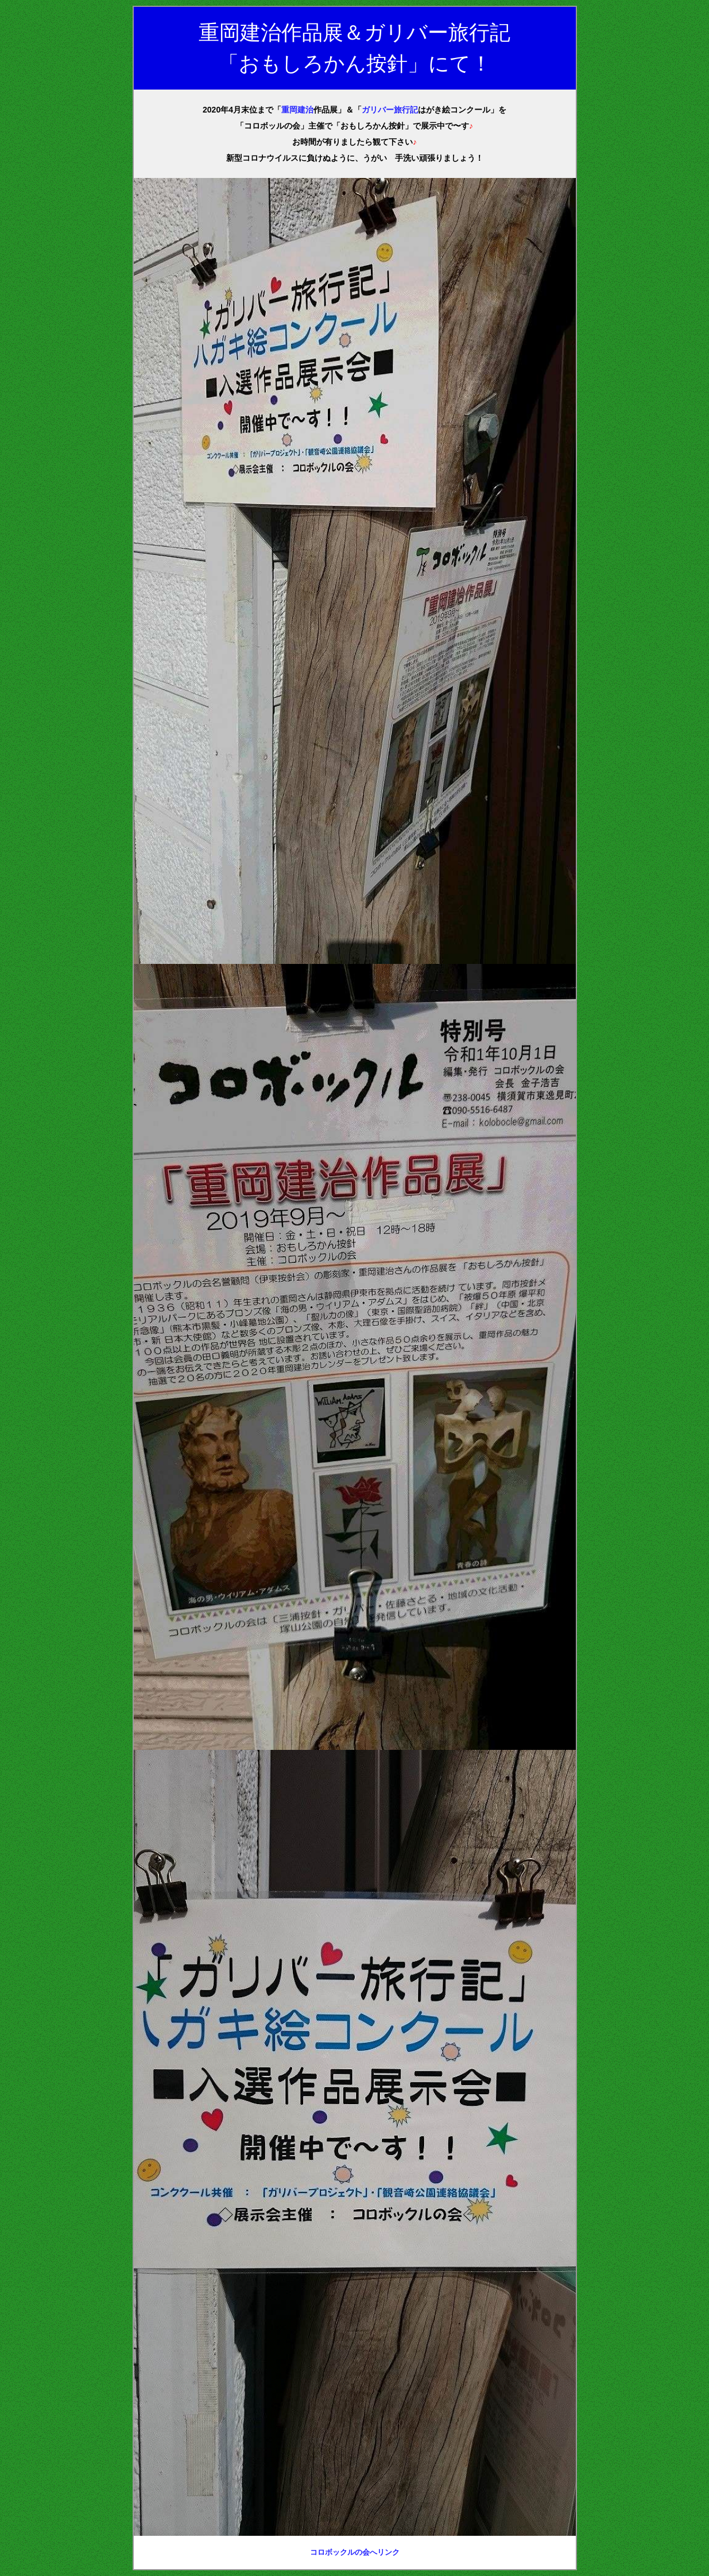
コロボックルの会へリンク (355, 2552)
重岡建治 (297, 109)
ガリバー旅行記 (390, 109)
